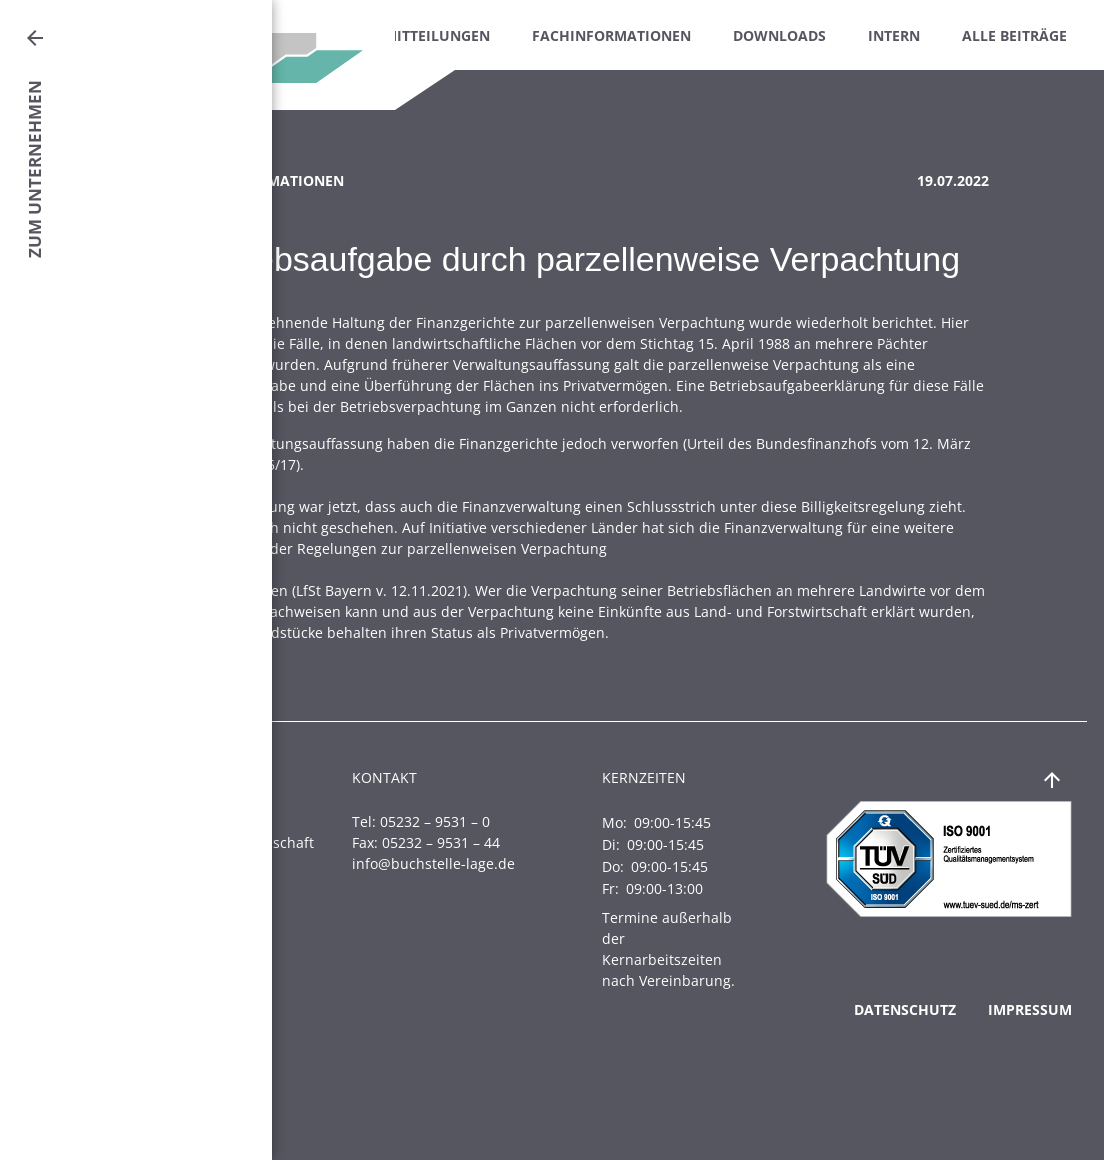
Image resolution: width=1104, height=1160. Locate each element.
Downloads (779, 35)
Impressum (1030, 1009)
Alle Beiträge (1014, 35)
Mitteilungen (437, 35)
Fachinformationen (611, 35)
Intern (894, 35)
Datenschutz (905, 1009)
